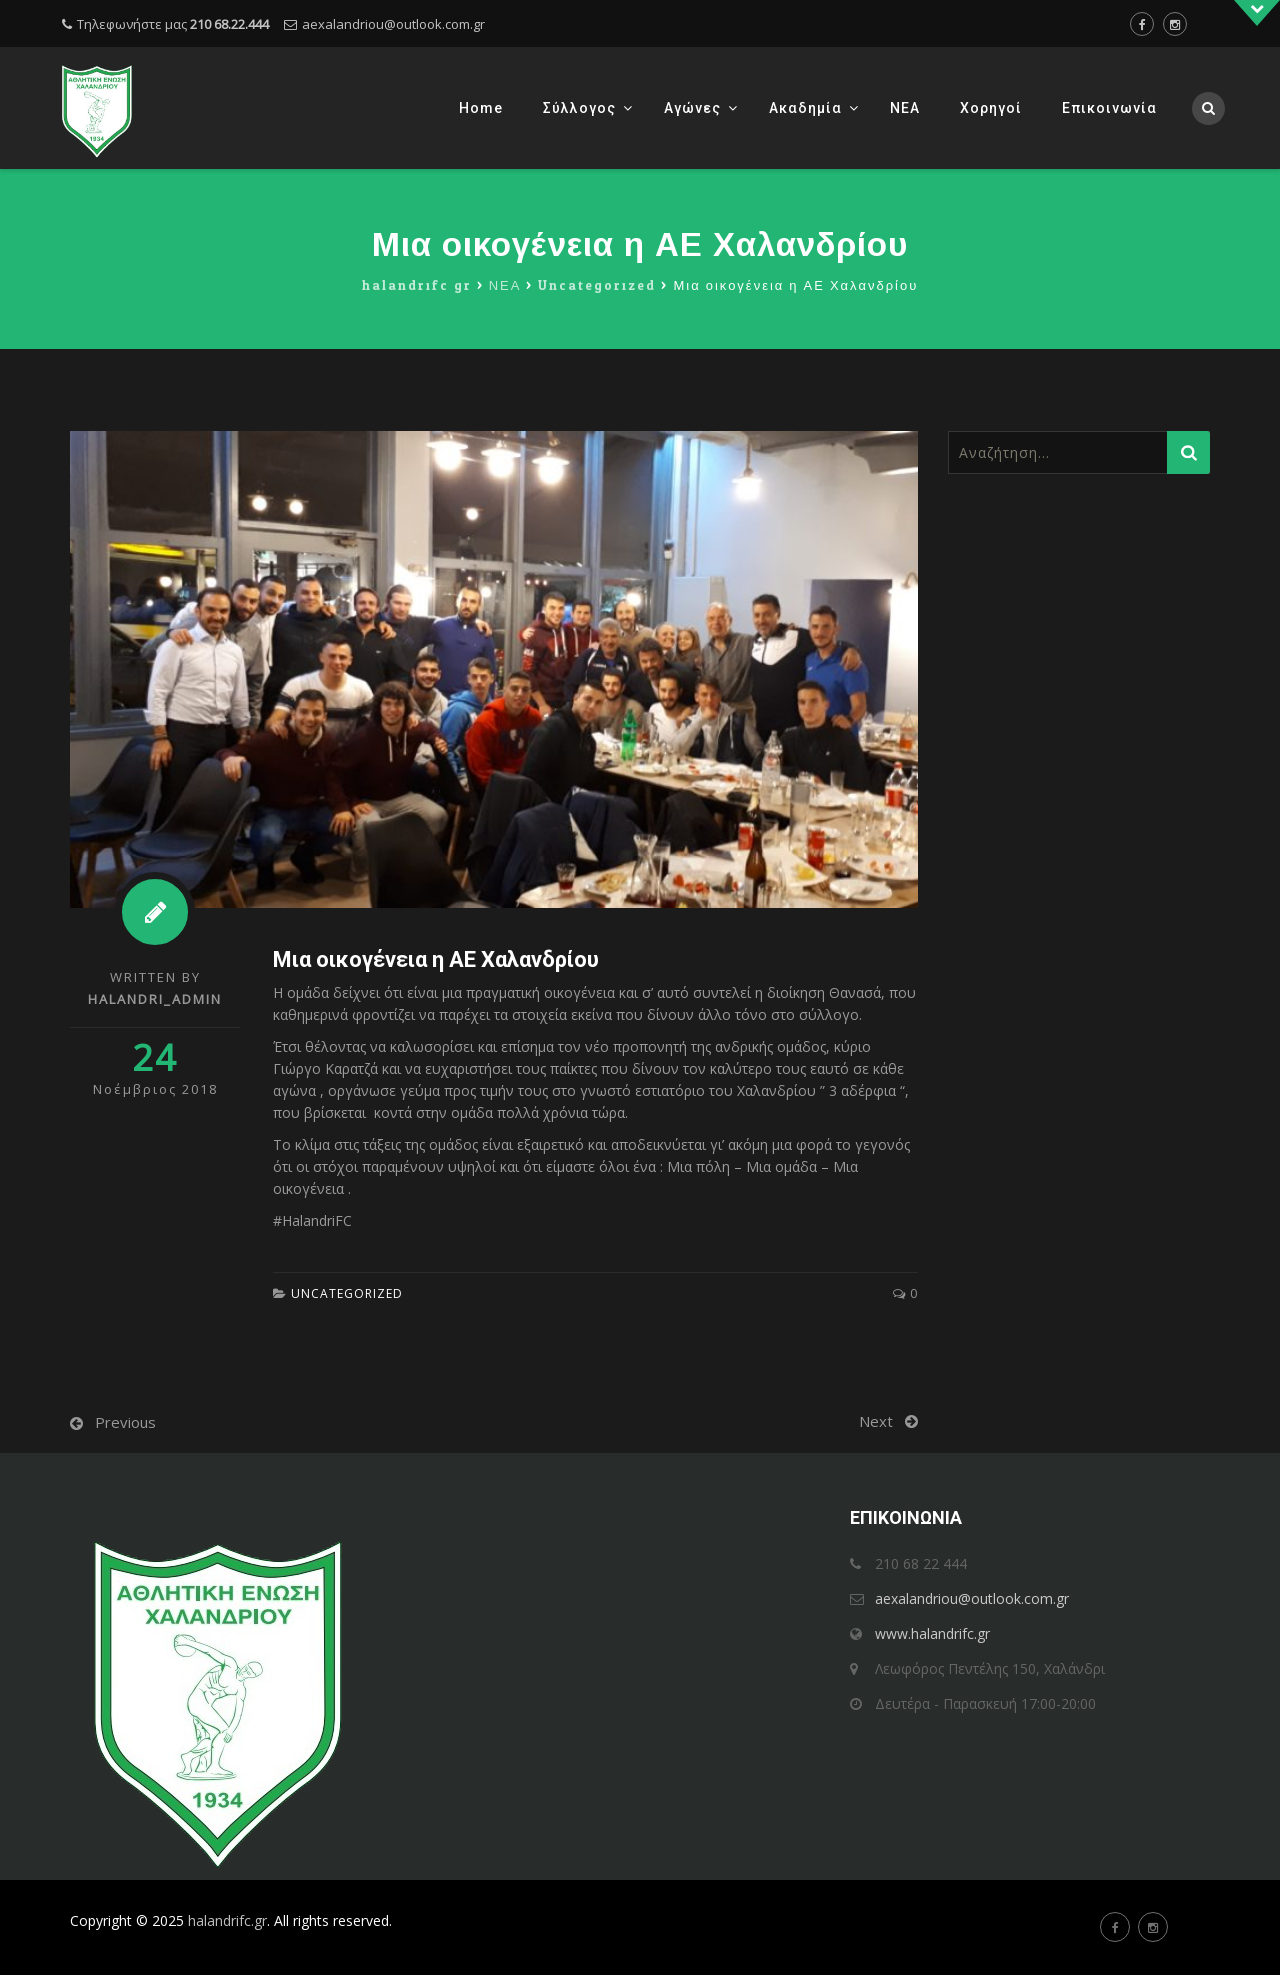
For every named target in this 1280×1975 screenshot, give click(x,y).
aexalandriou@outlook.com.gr (393, 24)
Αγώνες (692, 108)
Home (481, 108)
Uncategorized (347, 1293)
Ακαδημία (805, 108)
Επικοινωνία (1109, 108)
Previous (125, 1422)
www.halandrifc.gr (932, 1633)
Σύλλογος (579, 108)
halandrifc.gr (227, 1920)
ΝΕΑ (905, 108)
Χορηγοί (991, 108)
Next (876, 1421)
